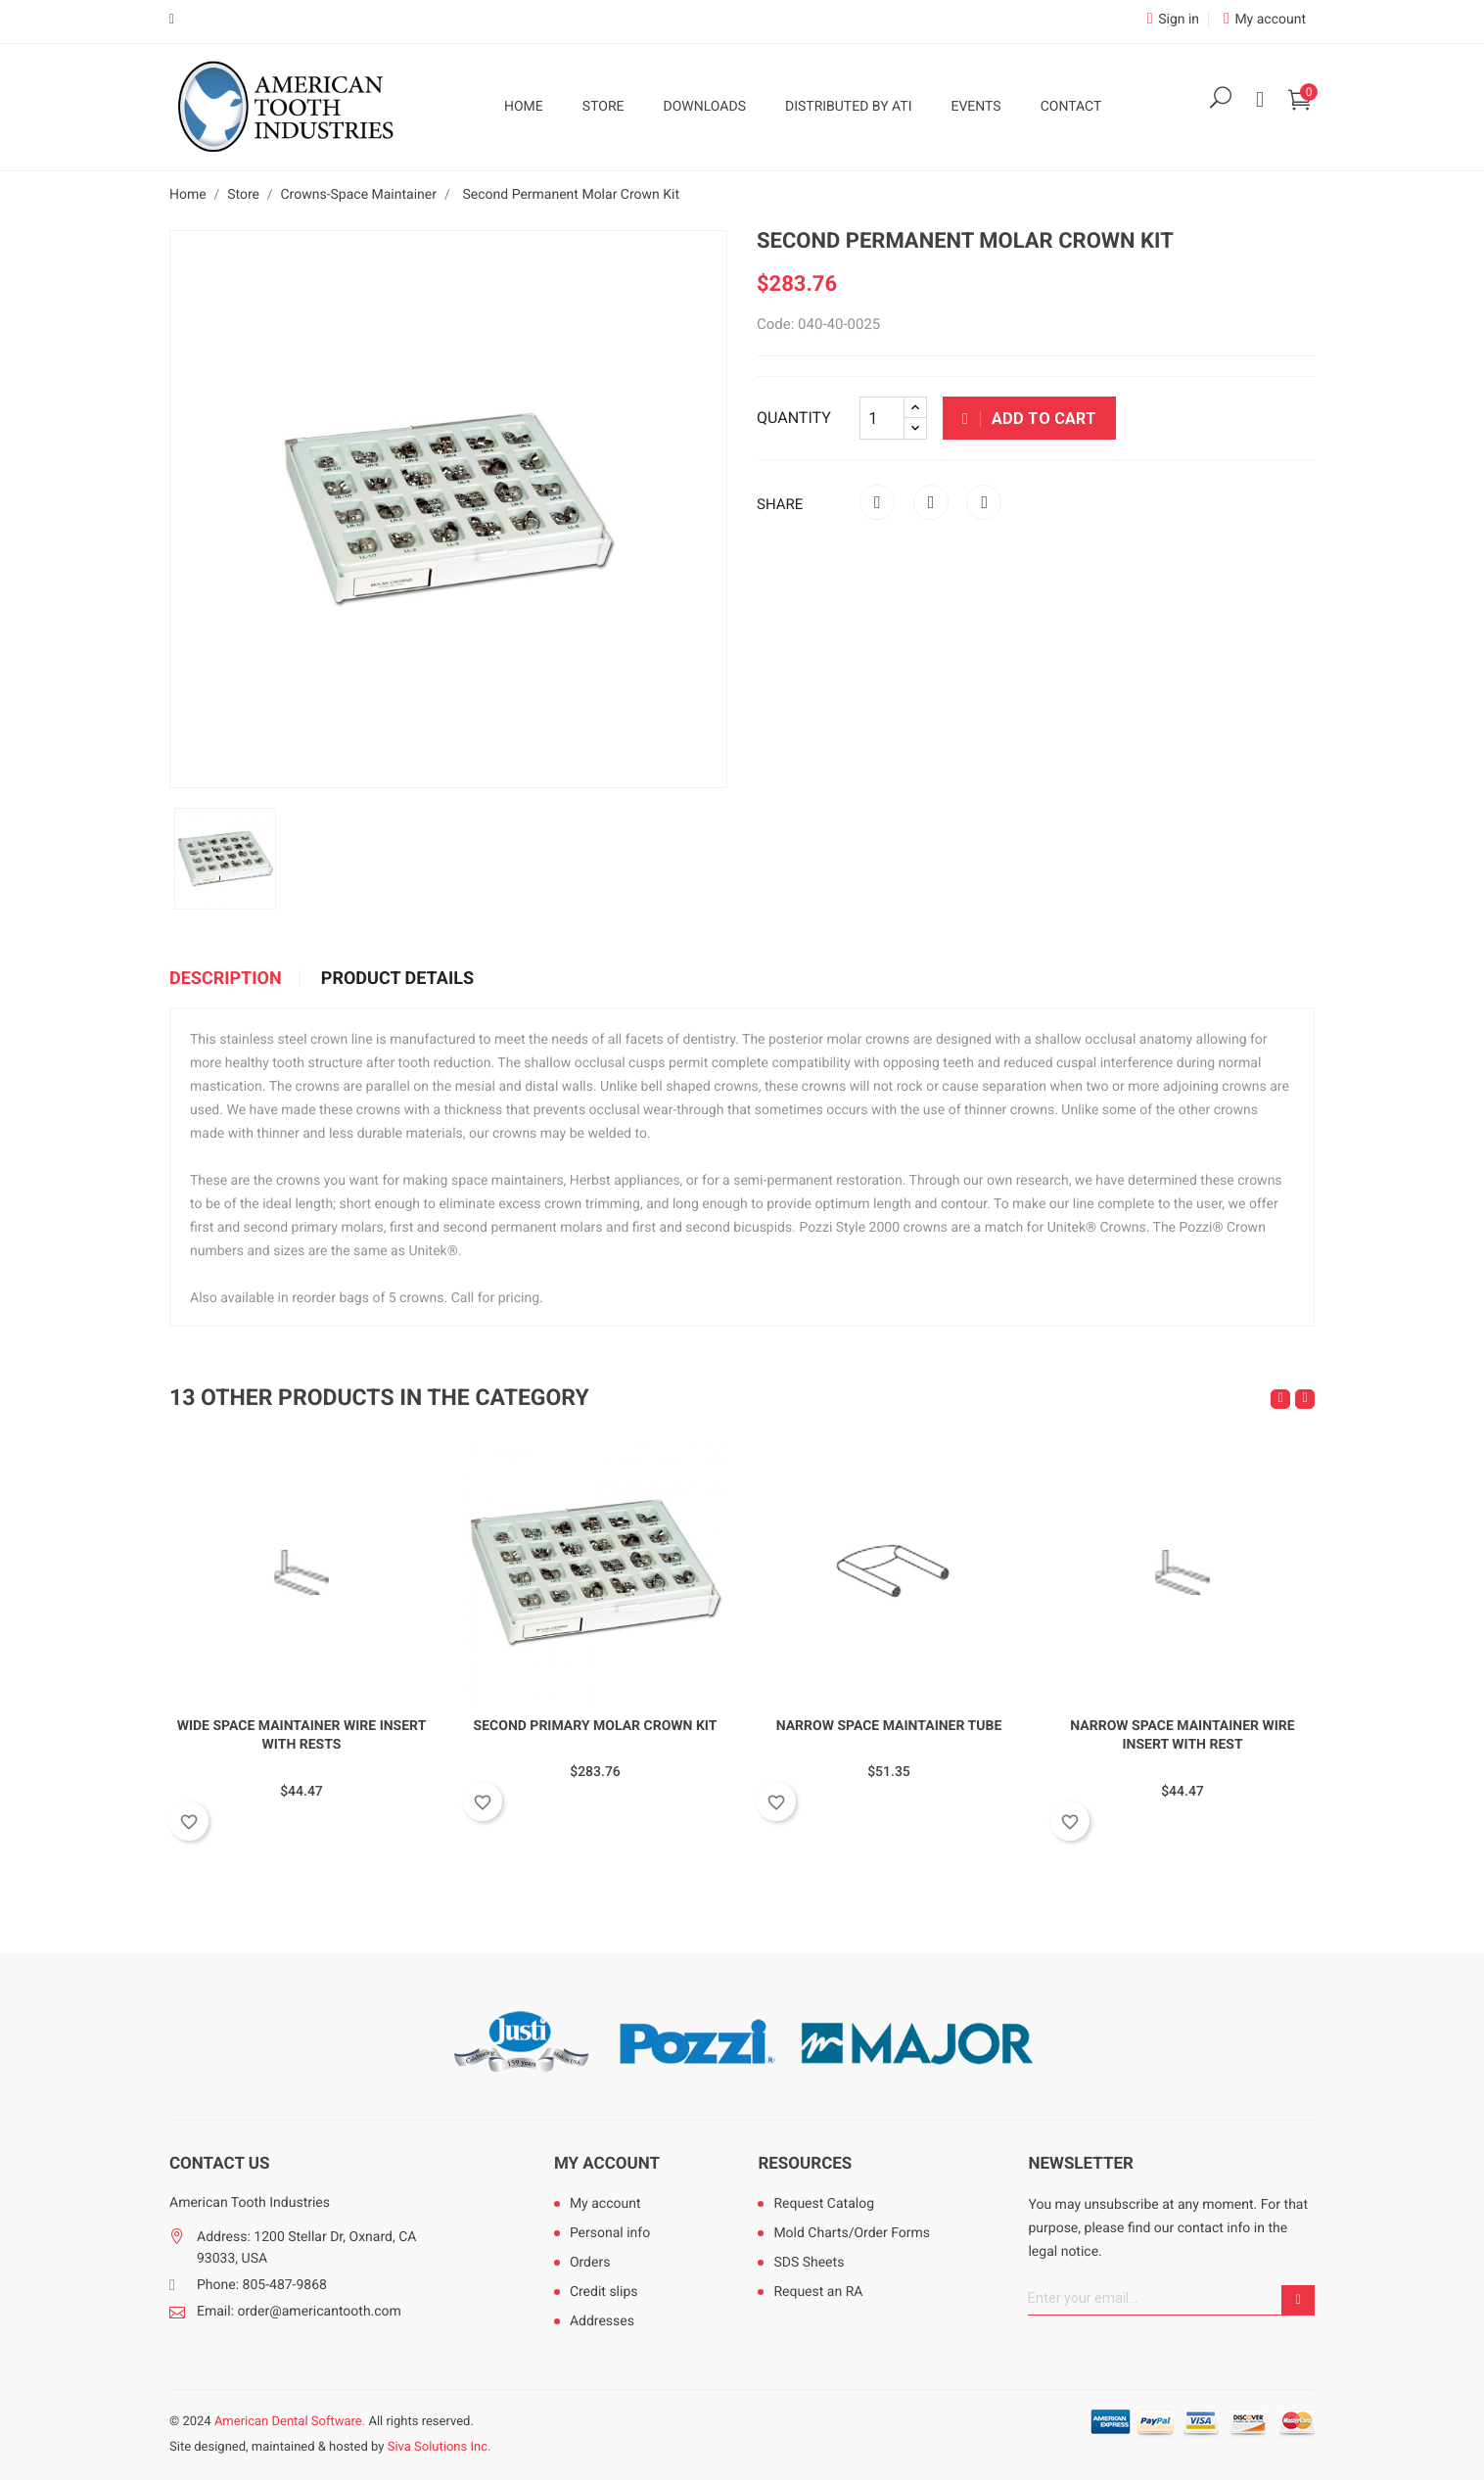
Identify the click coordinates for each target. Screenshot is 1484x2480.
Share (877, 502)
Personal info (610, 2233)
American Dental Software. (289, 2421)
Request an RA (817, 2292)
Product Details (397, 979)
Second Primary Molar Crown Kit (596, 1726)
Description (225, 979)
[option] (225, 859)
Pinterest (983, 502)
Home (523, 107)
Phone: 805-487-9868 (262, 2285)
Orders (590, 2262)
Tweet (931, 502)
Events (975, 107)
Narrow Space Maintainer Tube (889, 1726)
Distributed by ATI (848, 107)
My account (607, 2164)
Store (603, 107)
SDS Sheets (808, 2262)
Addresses (602, 2321)
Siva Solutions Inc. (439, 2447)
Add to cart (1029, 418)
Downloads (705, 107)
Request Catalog (823, 2204)
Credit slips (604, 2292)
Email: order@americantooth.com (299, 2311)
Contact (1071, 107)
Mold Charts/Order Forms (851, 2233)
